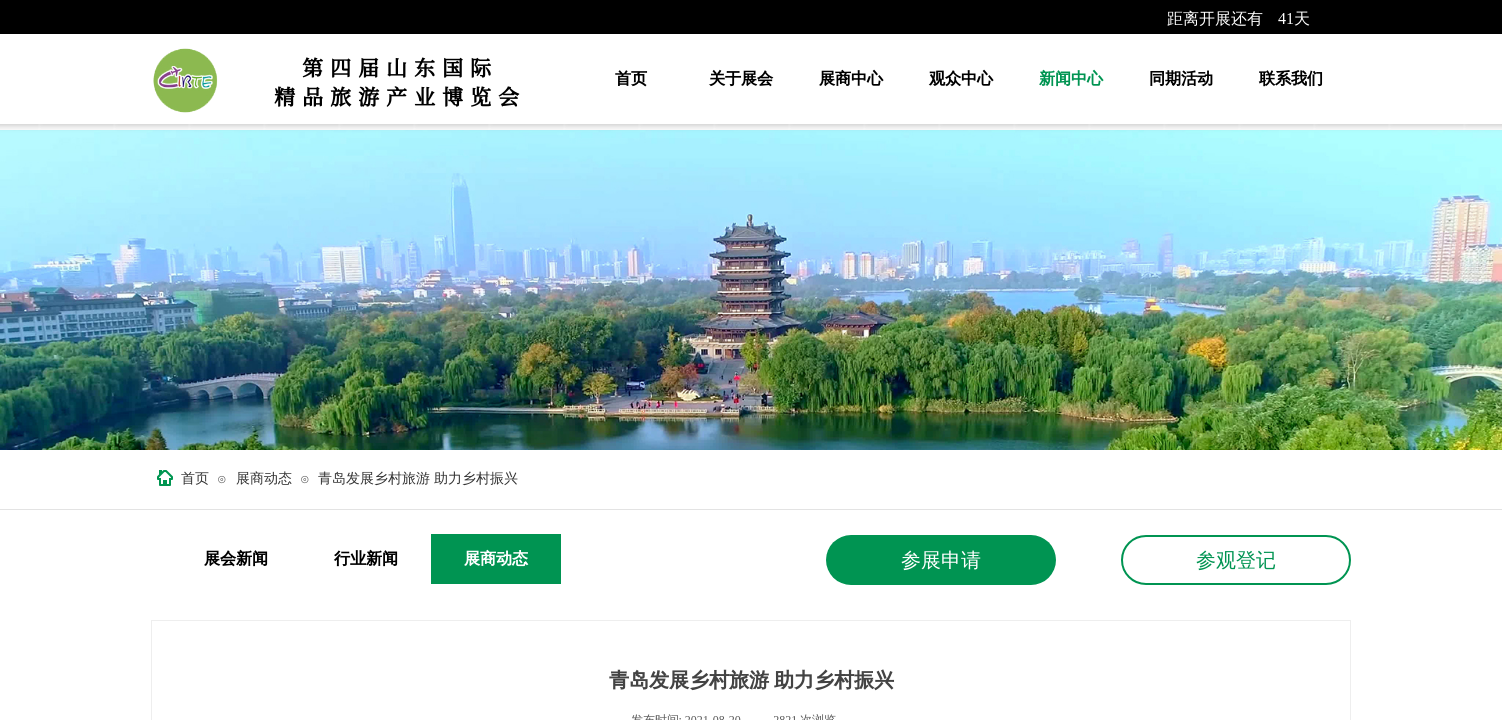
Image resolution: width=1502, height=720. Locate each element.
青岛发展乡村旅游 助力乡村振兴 (418, 478)
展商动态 (264, 478)
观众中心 (961, 78)
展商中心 (851, 78)
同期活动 (1181, 78)
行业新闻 (366, 558)
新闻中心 (1071, 78)
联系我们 (1291, 78)
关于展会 (741, 78)
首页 (631, 78)
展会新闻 (236, 558)
